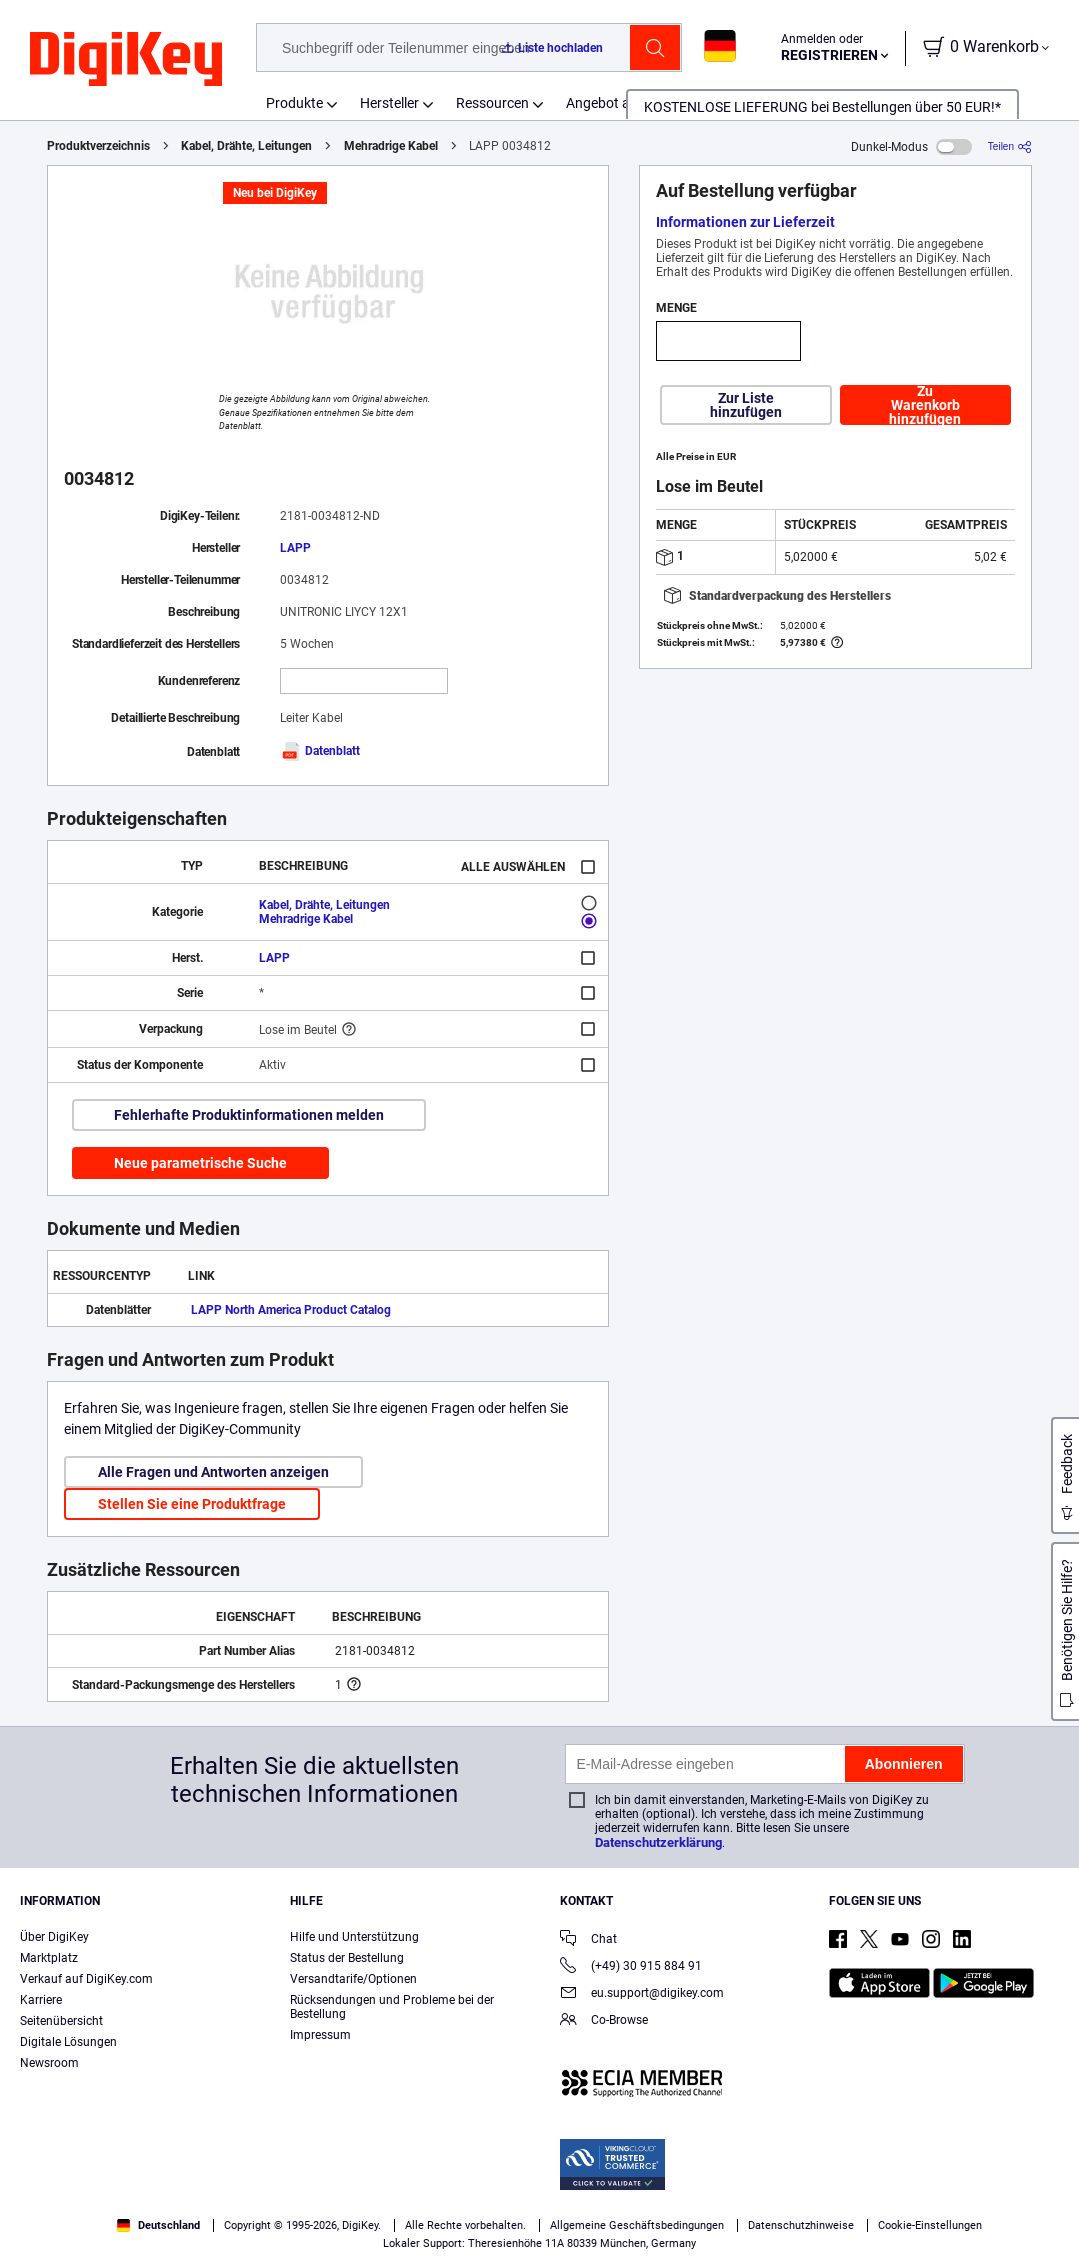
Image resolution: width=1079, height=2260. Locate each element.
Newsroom (49, 2063)
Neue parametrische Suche (200, 1163)
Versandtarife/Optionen (353, 1979)
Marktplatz (49, 1958)
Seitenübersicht (61, 2021)
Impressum (320, 2035)
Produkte (294, 103)
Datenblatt (320, 751)
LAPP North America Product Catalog (291, 1310)
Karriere (41, 2000)
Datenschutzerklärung (658, 1842)
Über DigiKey (54, 1937)
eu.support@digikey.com (642, 1994)
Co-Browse (604, 2021)
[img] (126, 60)
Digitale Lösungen (68, 2042)
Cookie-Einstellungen (930, 2225)
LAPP (295, 548)
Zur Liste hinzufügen (746, 405)
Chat (588, 1940)
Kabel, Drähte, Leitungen (246, 146)
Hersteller (389, 103)
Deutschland (158, 2225)
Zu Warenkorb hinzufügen (925, 405)
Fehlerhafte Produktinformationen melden (249, 1115)
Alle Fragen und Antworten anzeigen (213, 1472)
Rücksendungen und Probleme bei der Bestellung (392, 2007)
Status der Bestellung (347, 1958)
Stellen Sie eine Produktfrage (192, 1504)
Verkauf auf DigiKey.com (86, 1979)
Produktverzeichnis (98, 146)
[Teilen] (1010, 146)
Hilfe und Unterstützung (354, 1937)
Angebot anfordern (625, 103)
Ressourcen (492, 103)
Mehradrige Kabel (391, 146)
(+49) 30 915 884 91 (631, 1967)
